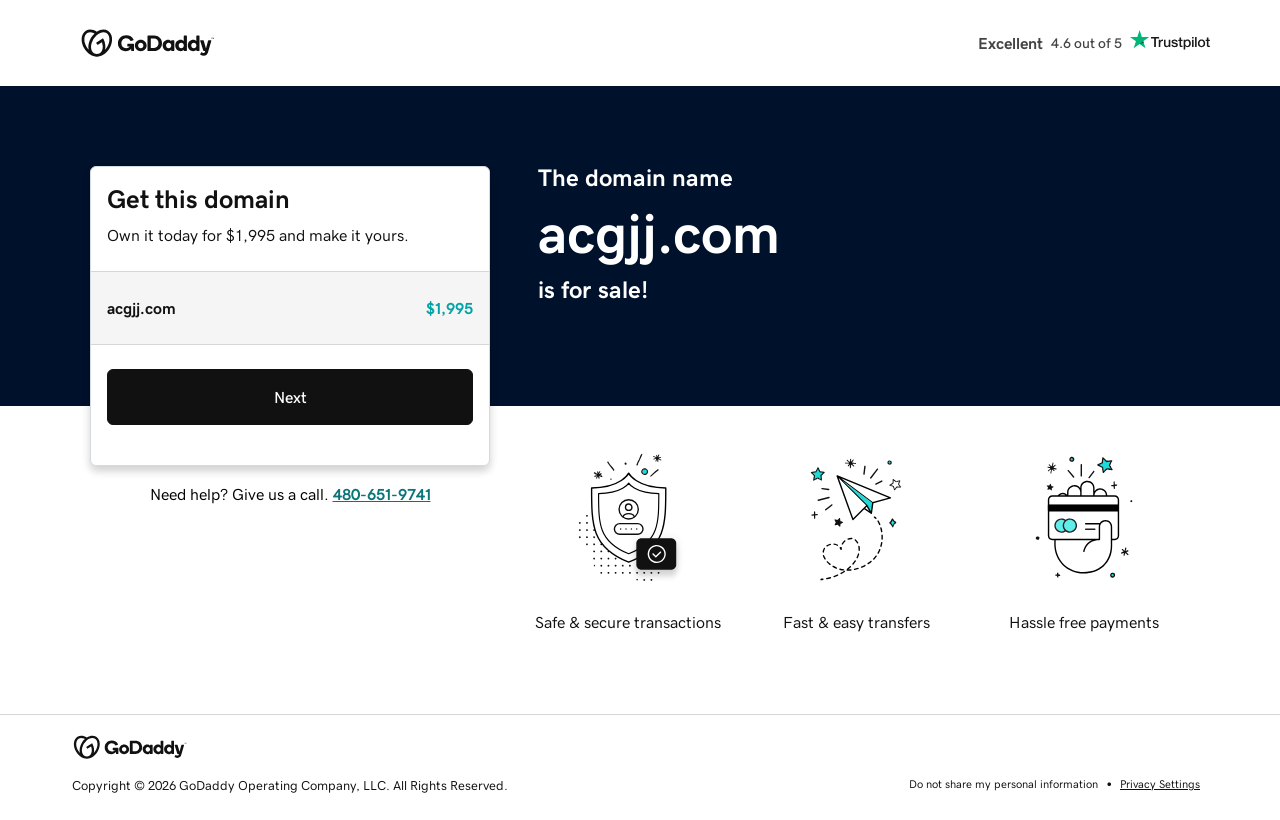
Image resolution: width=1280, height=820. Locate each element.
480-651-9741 (382, 494)
